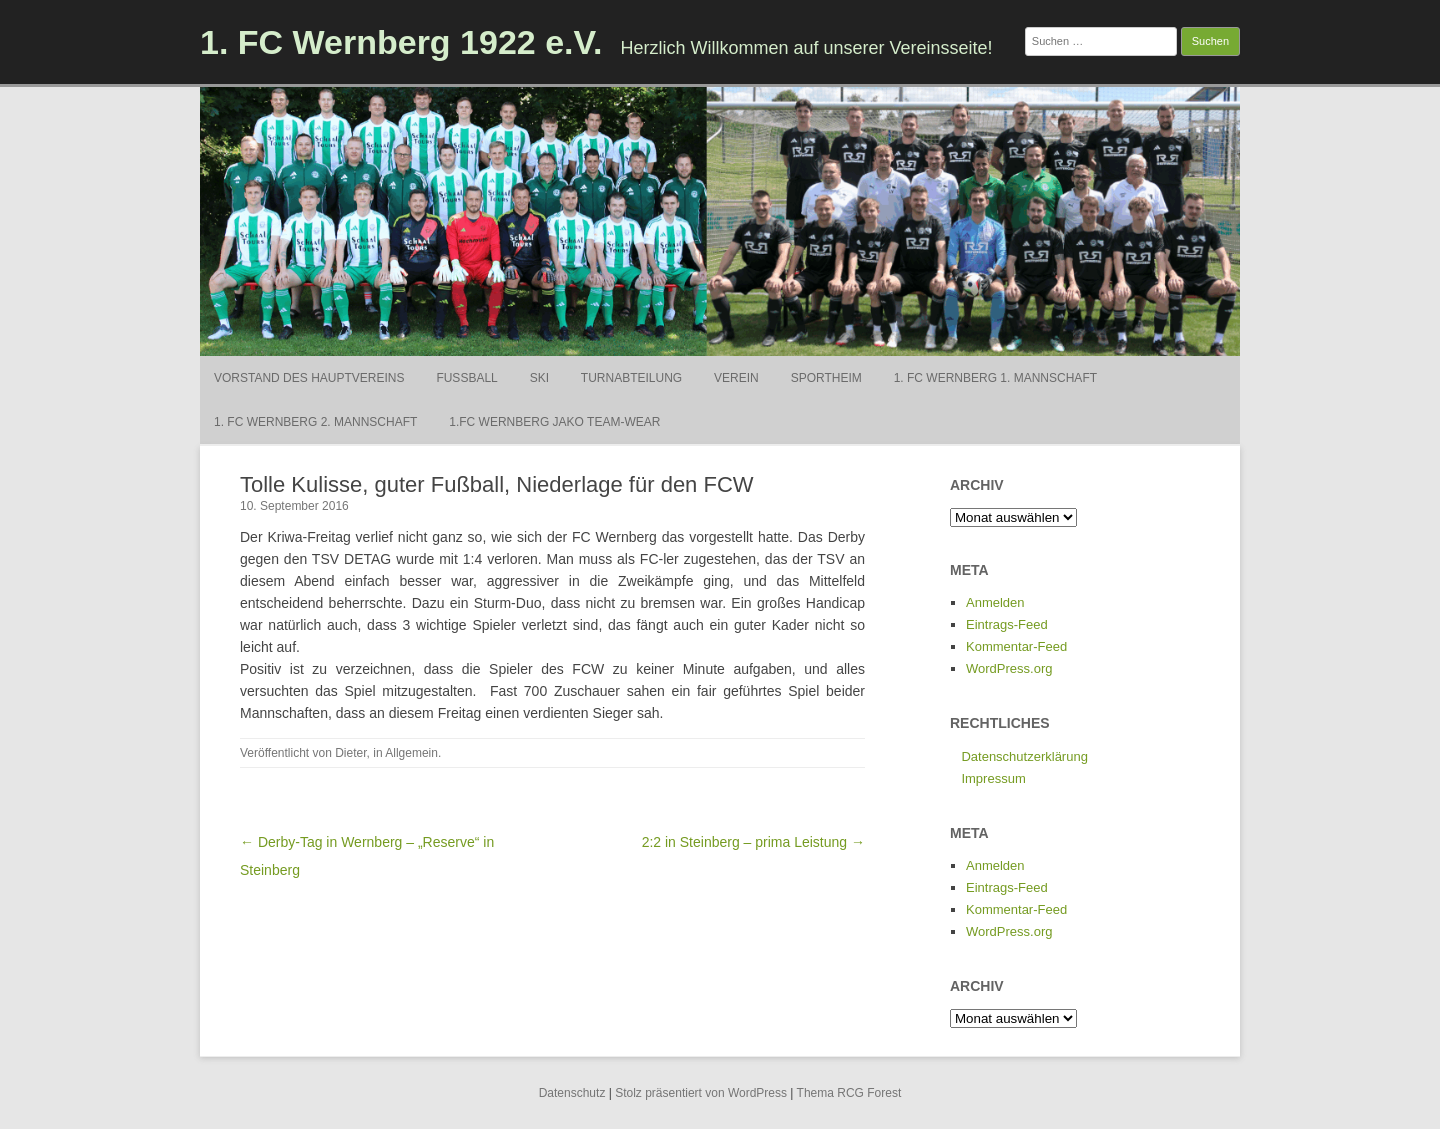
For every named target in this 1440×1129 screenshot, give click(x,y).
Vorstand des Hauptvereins (309, 378)
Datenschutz (572, 1093)
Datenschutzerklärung (1024, 756)
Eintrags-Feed (1007, 624)
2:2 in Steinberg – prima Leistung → (753, 842)
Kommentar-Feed (1016, 646)
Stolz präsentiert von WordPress (701, 1093)
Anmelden (995, 602)
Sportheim (826, 378)
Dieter (350, 753)
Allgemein (411, 753)
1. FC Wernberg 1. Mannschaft (995, 378)
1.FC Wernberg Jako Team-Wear (554, 422)
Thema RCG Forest (849, 1093)
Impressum (993, 778)
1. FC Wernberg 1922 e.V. (401, 42)
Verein (736, 378)
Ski (539, 378)
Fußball (466, 378)
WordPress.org (1009, 668)
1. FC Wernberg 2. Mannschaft (315, 422)
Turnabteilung (631, 378)
